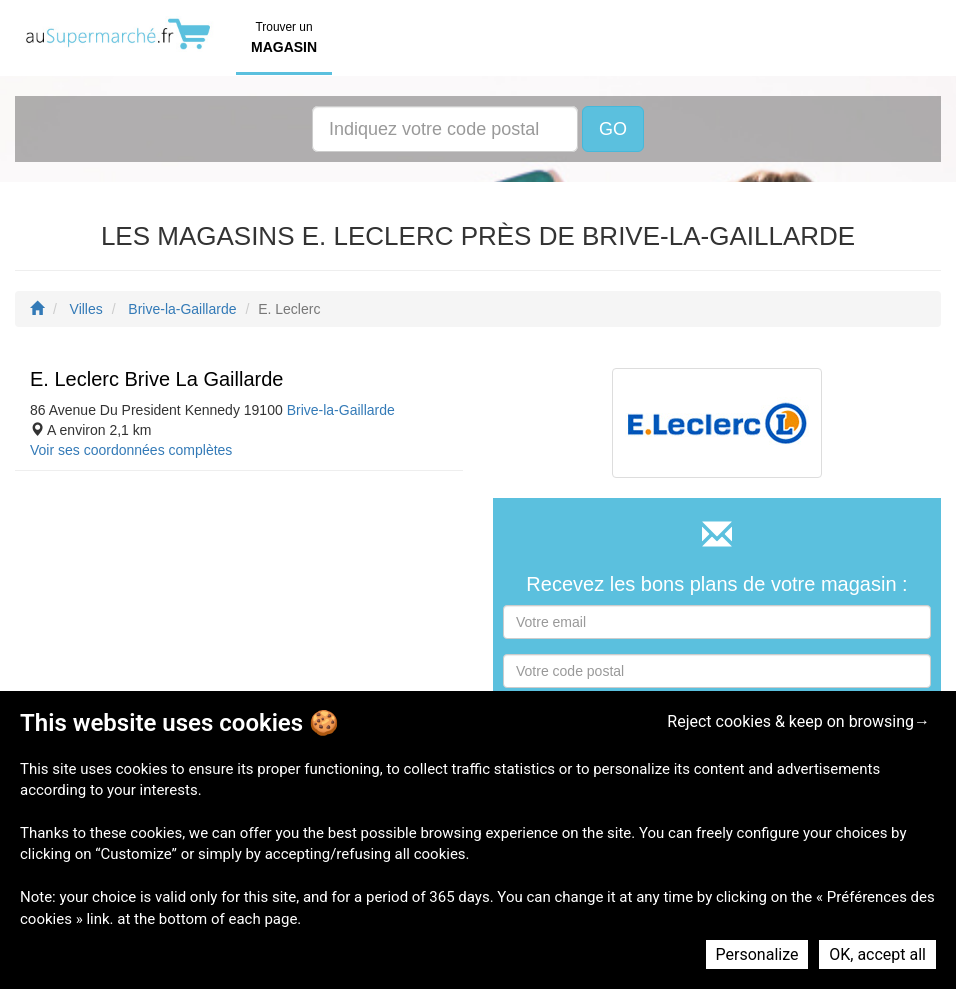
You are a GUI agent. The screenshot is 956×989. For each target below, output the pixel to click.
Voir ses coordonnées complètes (131, 450)
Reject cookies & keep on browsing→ (798, 721)
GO (613, 129)
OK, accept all (877, 954)
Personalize (757, 954)
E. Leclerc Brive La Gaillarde (156, 379)
